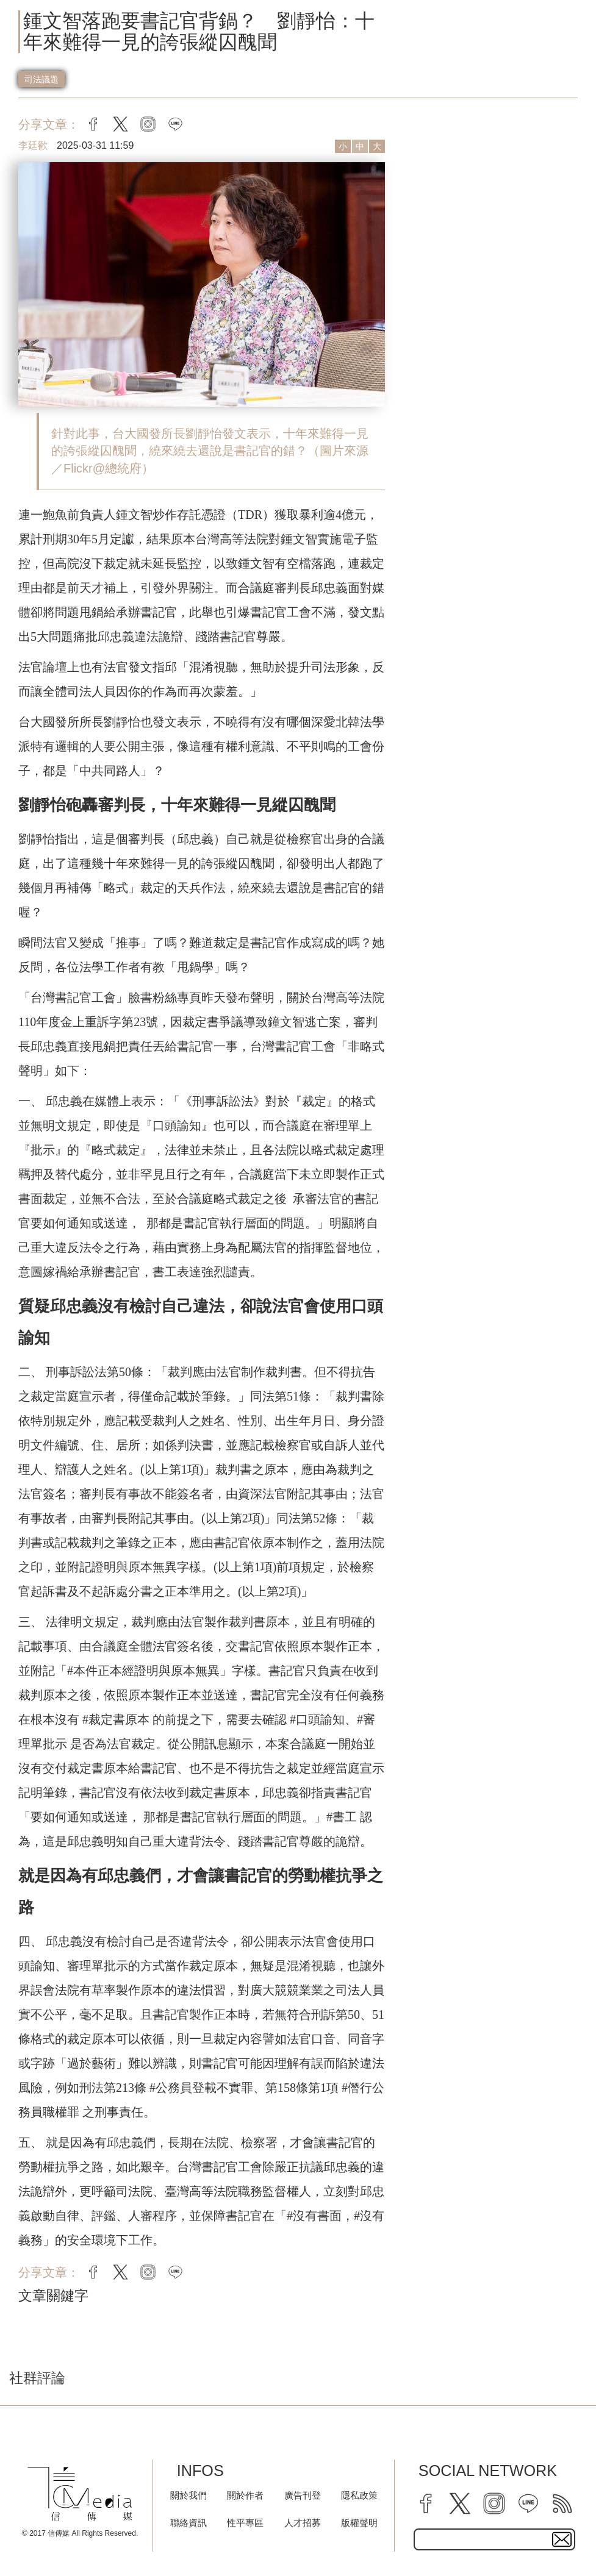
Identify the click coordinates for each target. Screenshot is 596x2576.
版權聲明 (359, 2522)
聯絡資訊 (188, 2522)
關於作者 (245, 2495)
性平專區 (245, 2522)
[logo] (80, 2494)
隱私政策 (359, 2495)
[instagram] (494, 2503)
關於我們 (188, 2495)
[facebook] (426, 2503)
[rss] (562, 2503)
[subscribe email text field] (494, 2539)
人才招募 (302, 2522)
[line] (528, 2503)
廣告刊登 (302, 2495)
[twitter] (460, 2503)
